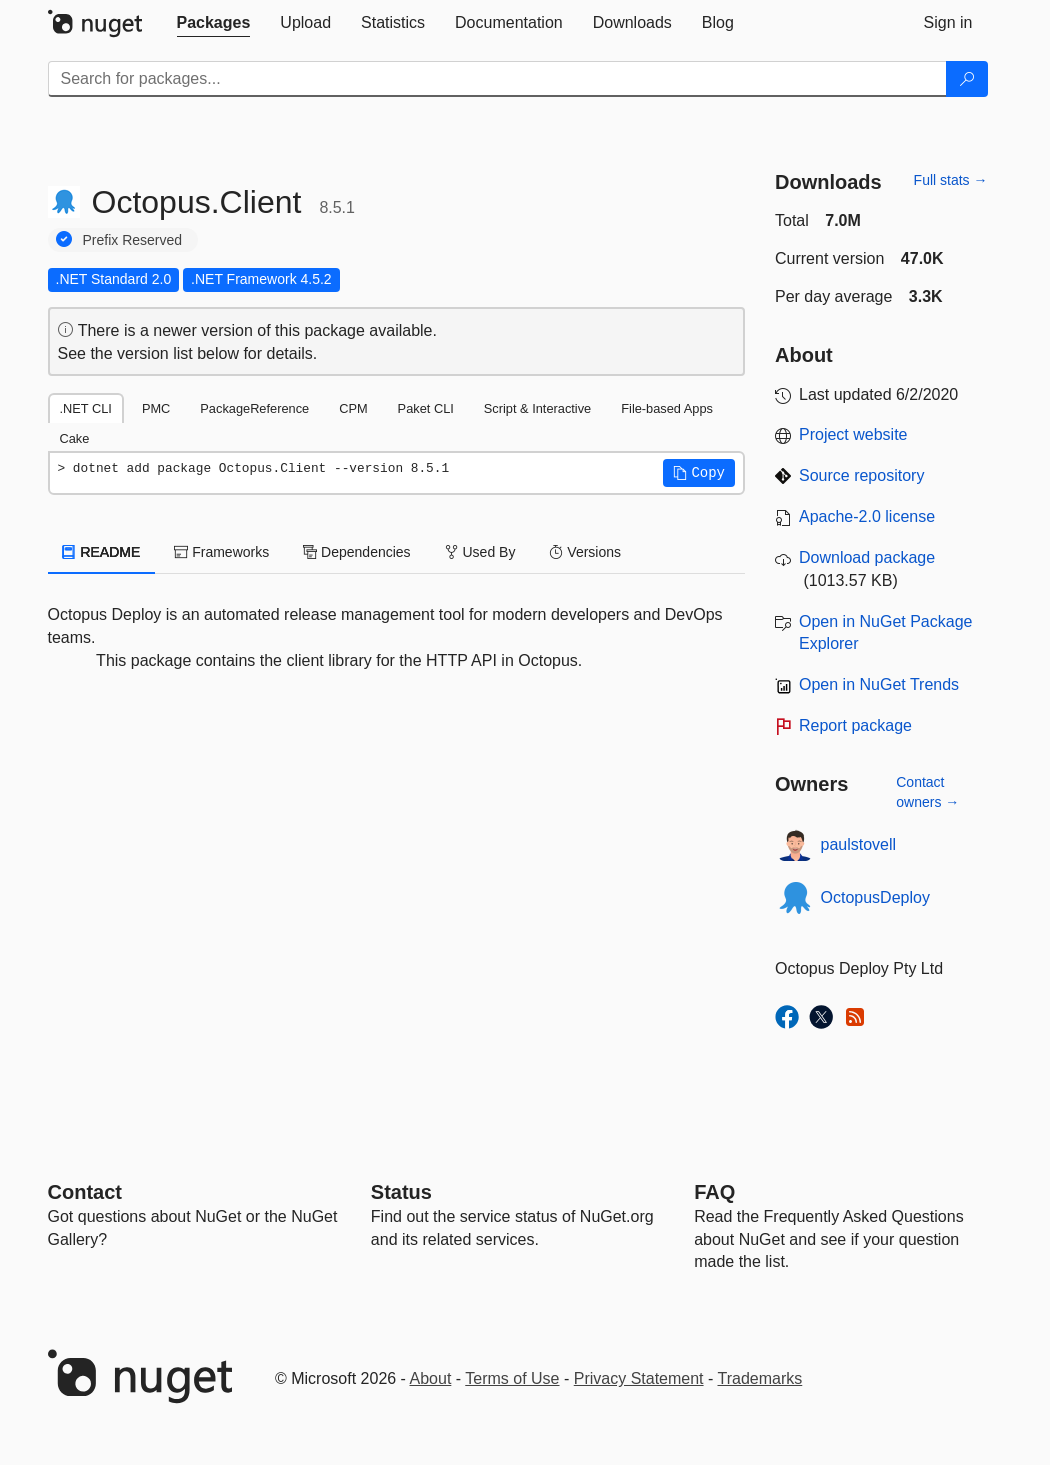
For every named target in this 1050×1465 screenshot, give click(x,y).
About (431, 1378)
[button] (699, 473)
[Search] (967, 79)
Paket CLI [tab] (426, 408)
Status (401, 1192)
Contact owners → (927, 792)
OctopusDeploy (875, 897)
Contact (85, 1192)
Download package (867, 557)
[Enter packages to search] (497, 79)
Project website (853, 434)
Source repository (861, 475)
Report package (855, 725)
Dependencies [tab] (356, 552)
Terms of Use (512, 1378)
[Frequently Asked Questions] (714, 1192)
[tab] (214, 23)
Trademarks (760, 1378)
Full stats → (951, 180)
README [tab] (102, 552)
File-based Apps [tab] (667, 408)
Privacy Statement (639, 1378)
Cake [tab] (75, 438)
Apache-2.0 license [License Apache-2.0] (867, 516)
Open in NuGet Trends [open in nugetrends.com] (879, 684)
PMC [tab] (156, 408)
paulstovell (859, 844)
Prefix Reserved (133, 240)
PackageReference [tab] (254, 408)
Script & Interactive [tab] (537, 408)
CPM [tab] (353, 408)
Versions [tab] (585, 552)
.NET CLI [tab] (86, 408)
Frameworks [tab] (221, 552)
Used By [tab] (480, 552)
